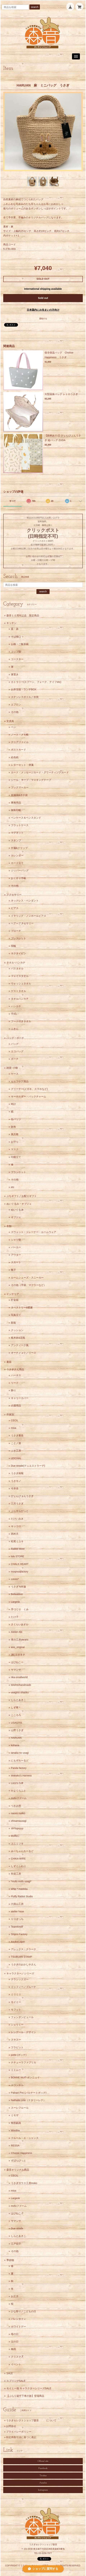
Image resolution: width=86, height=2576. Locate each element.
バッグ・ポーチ (15, 1037)
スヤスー (16, 2039)
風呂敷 (14, 1134)
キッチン (11, 623)
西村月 (14, 1533)
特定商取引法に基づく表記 (21, 2437)
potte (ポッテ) (18, 2054)
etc (12, 1187)
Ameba (43, 2482)
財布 (13, 1126)
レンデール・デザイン (23, 2032)
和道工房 (16, 1873)
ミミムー (16, 2070)
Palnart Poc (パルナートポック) (29, 2092)
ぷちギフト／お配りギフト (21, 1196)
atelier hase (17, 1911)
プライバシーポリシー (18, 2431)
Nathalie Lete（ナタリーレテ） (28, 2100)
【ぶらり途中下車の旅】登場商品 (25, 2395)
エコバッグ (17, 1051)
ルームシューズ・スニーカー (27, 1277)
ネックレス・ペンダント (25, 900)
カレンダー (17, 855)
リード (14, 1382)
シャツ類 (16, 1239)
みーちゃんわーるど (22, 1851)
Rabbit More (18, 1548)
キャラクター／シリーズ (20, 1973)
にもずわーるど (20, 1760)
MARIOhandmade (21, 1684)
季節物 (10, 2260)
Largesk (15, 1601)
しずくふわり (18, 1866)
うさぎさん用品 (15, 1369)
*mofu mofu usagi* (21, 1881)
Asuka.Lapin (18, 1941)
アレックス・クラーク (23, 1949)
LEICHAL (16, 1458)
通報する (43, 319)
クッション (17, 1330)
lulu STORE (17, 1556)
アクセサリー (14, 894)
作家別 (10, 1414)
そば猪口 (16, 636)
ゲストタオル (18, 991)
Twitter (43, 2475)
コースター (17, 659)
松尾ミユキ (17, 1541)
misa (13, 1428)
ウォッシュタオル (21, 983)
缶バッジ (16, 1119)
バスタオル (17, 968)
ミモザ (14, 2115)
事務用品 (16, 802)
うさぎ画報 (17, 1473)
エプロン (16, 704)
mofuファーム (19, 1798)
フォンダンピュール (22, 2017)
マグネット (17, 832)
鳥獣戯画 (16, 2123)
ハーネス (16, 1375)
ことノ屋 (16, 1443)
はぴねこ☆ (17, 1662)
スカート (16, 1262)
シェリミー (17, 2024)
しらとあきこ (18, 1700)
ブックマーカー (20, 787)
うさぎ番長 (17, 1435)
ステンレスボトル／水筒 (25, 697)
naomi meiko (19, 1813)
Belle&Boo (17, 1594)
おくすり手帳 (18, 878)
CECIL (14, 1420)
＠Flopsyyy (17, 1828)
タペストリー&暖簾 (22, 1307)
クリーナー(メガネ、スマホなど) (29, 1089)
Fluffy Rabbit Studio (22, 1896)
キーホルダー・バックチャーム (28, 1096)
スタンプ (16, 840)
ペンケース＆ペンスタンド (26, 817)
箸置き (14, 674)
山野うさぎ (17, 1730)
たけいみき (17, 1518)
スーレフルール (20, 2107)
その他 (14, 712)
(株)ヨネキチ (18, 1654)
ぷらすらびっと (20, 1511)
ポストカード (18, 749)
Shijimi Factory (19, 1934)
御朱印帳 (16, 810)
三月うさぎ (17, 1503)
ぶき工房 (16, 1450)
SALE (9, 2373)
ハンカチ (16, 1006)
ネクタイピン (18, 953)
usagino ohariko (20, 1692)
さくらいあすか (20, 1624)
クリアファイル (20, 742)
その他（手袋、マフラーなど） (28, 1285)
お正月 (14, 2296)
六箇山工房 (17, 1903)
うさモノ (16, 1481)
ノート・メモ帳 (20, 734)
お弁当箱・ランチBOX (23, 689)
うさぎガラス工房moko (24, 2183)
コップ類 (16, 651)
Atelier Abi (16, 1631)
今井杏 (14, 1488)
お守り (14, 1141)
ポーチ (14, 1058)
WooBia (15, 2130)
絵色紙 (14, 757)
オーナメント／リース (23, 1352)
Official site (43, 2461)
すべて (12, 501)
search (34, 7)
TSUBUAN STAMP (21, 1956)
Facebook (43, 2468)
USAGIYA (16, 1722)
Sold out (43, 298)
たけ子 (14, 1616)
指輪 (13, 945)
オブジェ (16, 1217)
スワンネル (17, 2085)
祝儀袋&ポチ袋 (19, 795)
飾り (13, 1390)
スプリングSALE (15, 2380)
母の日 (14, 2334)
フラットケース (20, 825)
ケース (14, 1073)
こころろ (16, 1715)
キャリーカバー (20, 1398)
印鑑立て (16, 1157)
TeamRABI (17, 1926)
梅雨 (13, 2349)
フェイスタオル (20, 976)
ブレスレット (18, 938)
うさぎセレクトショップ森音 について (31, 2420)
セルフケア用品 (20, 1081)
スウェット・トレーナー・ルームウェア (33, 1232)
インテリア (12, 1294)
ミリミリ (16, 1994)
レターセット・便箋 (22, 764)
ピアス (14, 908)
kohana (16, 1745)
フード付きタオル (21, 1021)
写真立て (16, 1315)
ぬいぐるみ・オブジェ (19, 1203)
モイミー (16, 2002)
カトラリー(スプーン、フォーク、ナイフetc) (36, 681)
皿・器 (14, 628)
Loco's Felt (17, 1783)
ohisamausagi (18, 1820)
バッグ (14, 1043)
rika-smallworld (19, 1677)
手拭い (14, 1013)
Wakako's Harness (21, 1775)
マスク (14, 1149)
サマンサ (16, 1669)
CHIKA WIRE (18, 1858)
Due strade (17, 2228)
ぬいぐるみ (17, 1209)
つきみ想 (16, 1805)
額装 (13, 1322)
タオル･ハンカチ (15, 962)
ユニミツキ (17, 1843)
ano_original (18, 1647)
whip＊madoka (19, 1888)
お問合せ (11, 2426)
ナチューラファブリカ (23, 2062)
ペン (13, 727)
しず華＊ (16, 1707)
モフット (16, 2009)
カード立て (17, 863)
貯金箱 (14, 1299)
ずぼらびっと (18, 2160)
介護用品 (16, 1405)
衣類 (8, 1226)
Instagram (43, 2490)
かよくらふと (18, 1790)
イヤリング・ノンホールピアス (28, 915)
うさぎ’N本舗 (18, 1586)
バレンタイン (18, 2318)
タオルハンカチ (20, 998)
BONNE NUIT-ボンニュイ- (26, 2077)
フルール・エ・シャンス (25, 2138)
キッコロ (16, 1526)
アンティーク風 (20, 1345)
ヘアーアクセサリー (22, 923)
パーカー (16, 1247)
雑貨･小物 (12, 1067)
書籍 (8, 1361)
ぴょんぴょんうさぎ (22, 1496)
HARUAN (16, 1737)
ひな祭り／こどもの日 (23, 2311)
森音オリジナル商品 (17, 2169)
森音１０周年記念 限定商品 (22, 615)
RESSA (15, 2145)
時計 (13, 1104)
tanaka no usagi (20, 1752)
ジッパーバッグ (20, 870)
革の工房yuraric (20, 1639)
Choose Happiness (21, 2153)
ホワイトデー (18, 2326)
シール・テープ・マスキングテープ (31, 779)
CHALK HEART (20, 1564)
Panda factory (18, 1768)
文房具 (10, 721)
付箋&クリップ (19, 847)
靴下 (13, 1269)
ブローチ (16, 930)
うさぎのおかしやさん (23, 1964)
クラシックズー (20, 1979)
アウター (16, 1254)
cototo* (15, 1579)
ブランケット (18, 1172)
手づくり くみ (20, 1609)
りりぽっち (17, 1919)
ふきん (14, 1028)
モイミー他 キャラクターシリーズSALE (28, 2388)
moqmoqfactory (19, 1571)
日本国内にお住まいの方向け (43, 309)
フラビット (17, 2047)
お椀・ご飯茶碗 (20, 644)
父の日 (14, 2341)
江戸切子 (16, 2243)
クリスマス (17, 2356)
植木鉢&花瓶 (18, 1337)
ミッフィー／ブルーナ (23, 1986)
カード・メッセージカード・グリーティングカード (40, 772)
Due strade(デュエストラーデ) (28, 1465)
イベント (16, 2364)
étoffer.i (15, 1835)
